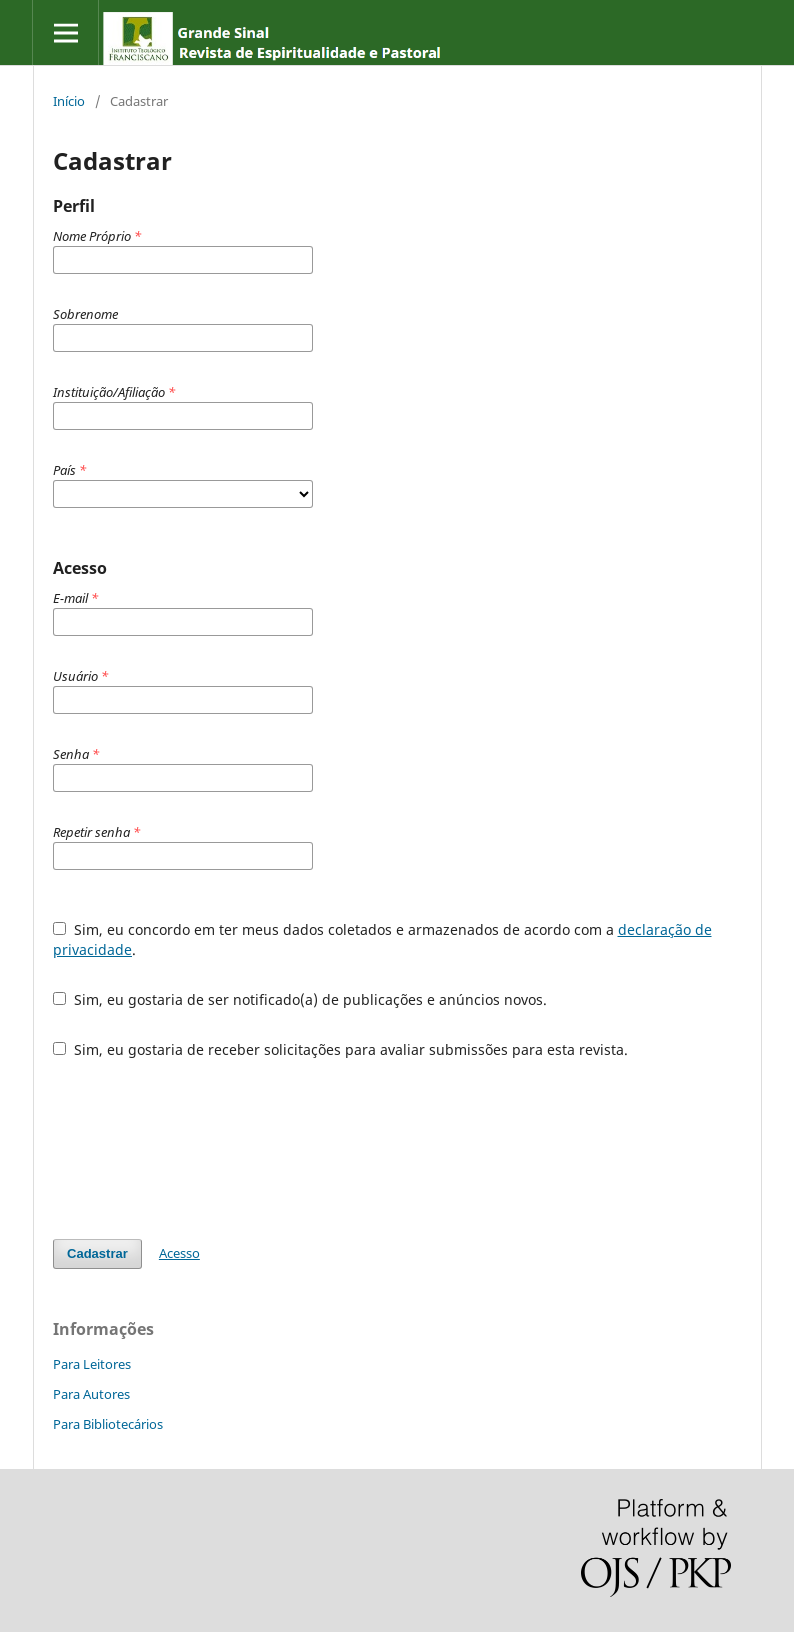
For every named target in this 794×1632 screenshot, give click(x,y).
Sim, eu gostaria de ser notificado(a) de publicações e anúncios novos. (300, 999)
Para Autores (91, 1394)
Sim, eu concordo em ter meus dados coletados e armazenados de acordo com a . (382, 939)
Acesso (179, 1253)
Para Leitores (92, 1364)
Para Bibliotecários (108, 1424)
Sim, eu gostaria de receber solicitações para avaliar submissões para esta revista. (340, 1049)
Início (69, 101)
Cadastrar (97, 1253)
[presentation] (205, 1149)
